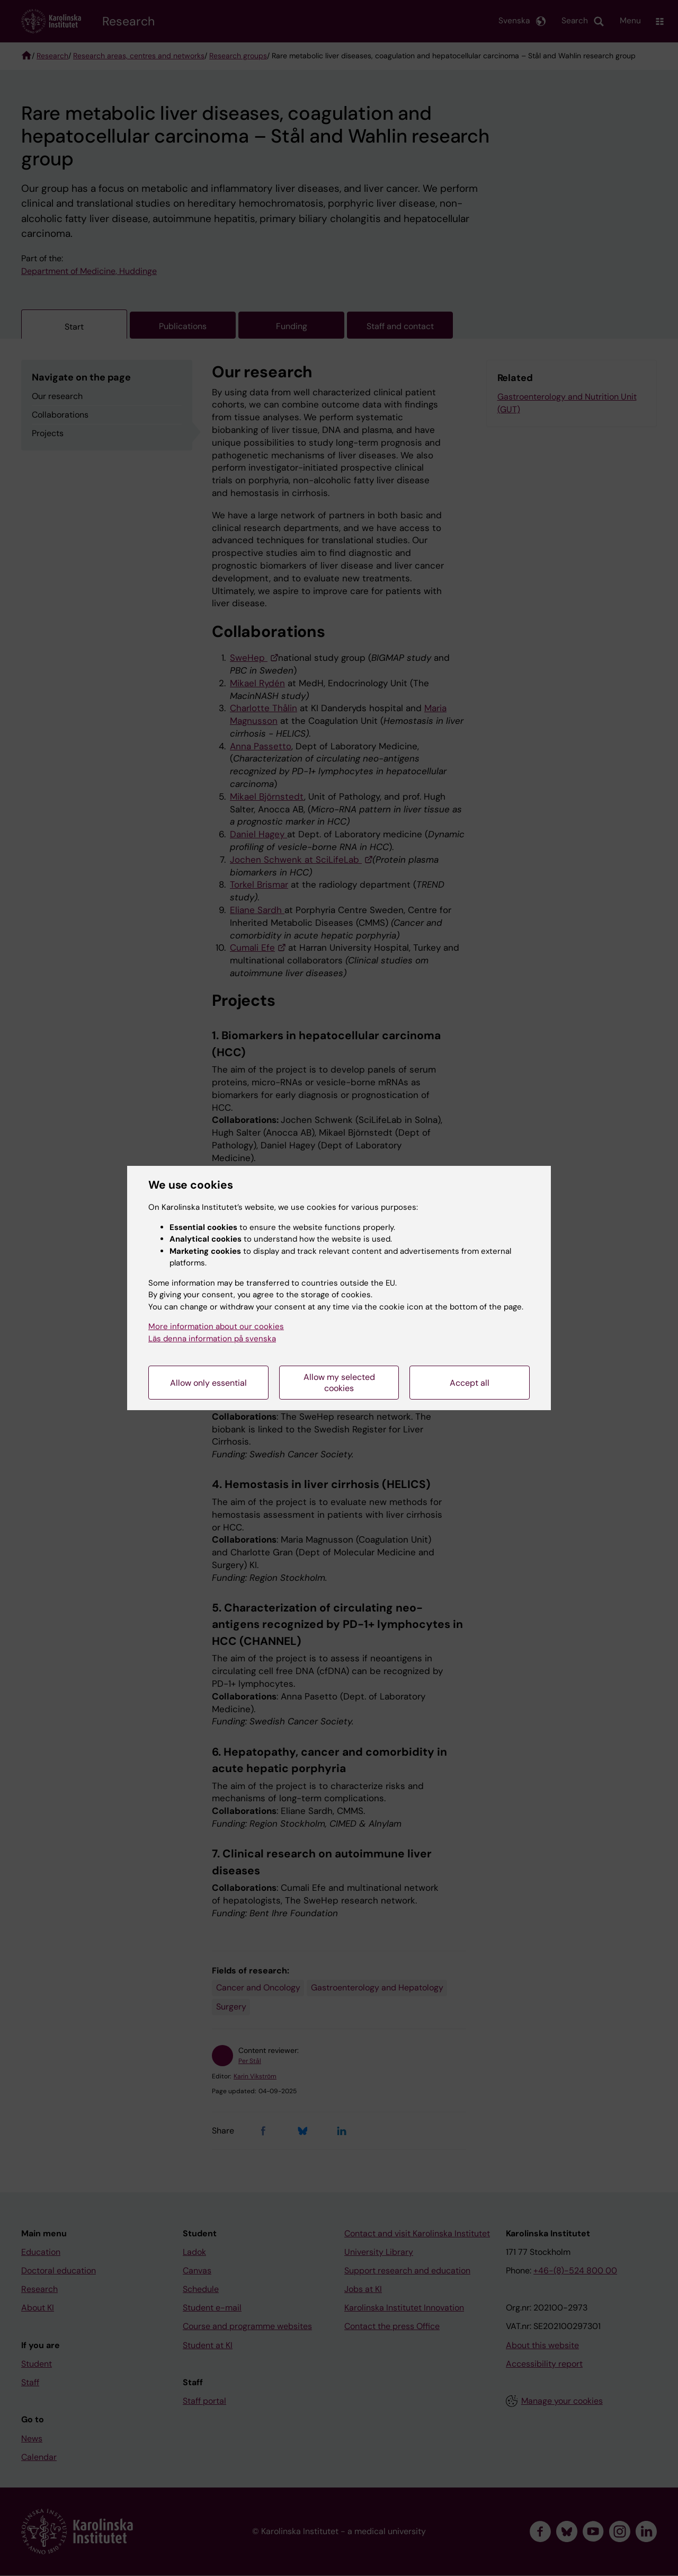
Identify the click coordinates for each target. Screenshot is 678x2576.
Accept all (469, 1382)
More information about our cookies (216, 1326)
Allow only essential (208, 1382)
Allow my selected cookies (339, 1382)
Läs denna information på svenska (212, 1338)
